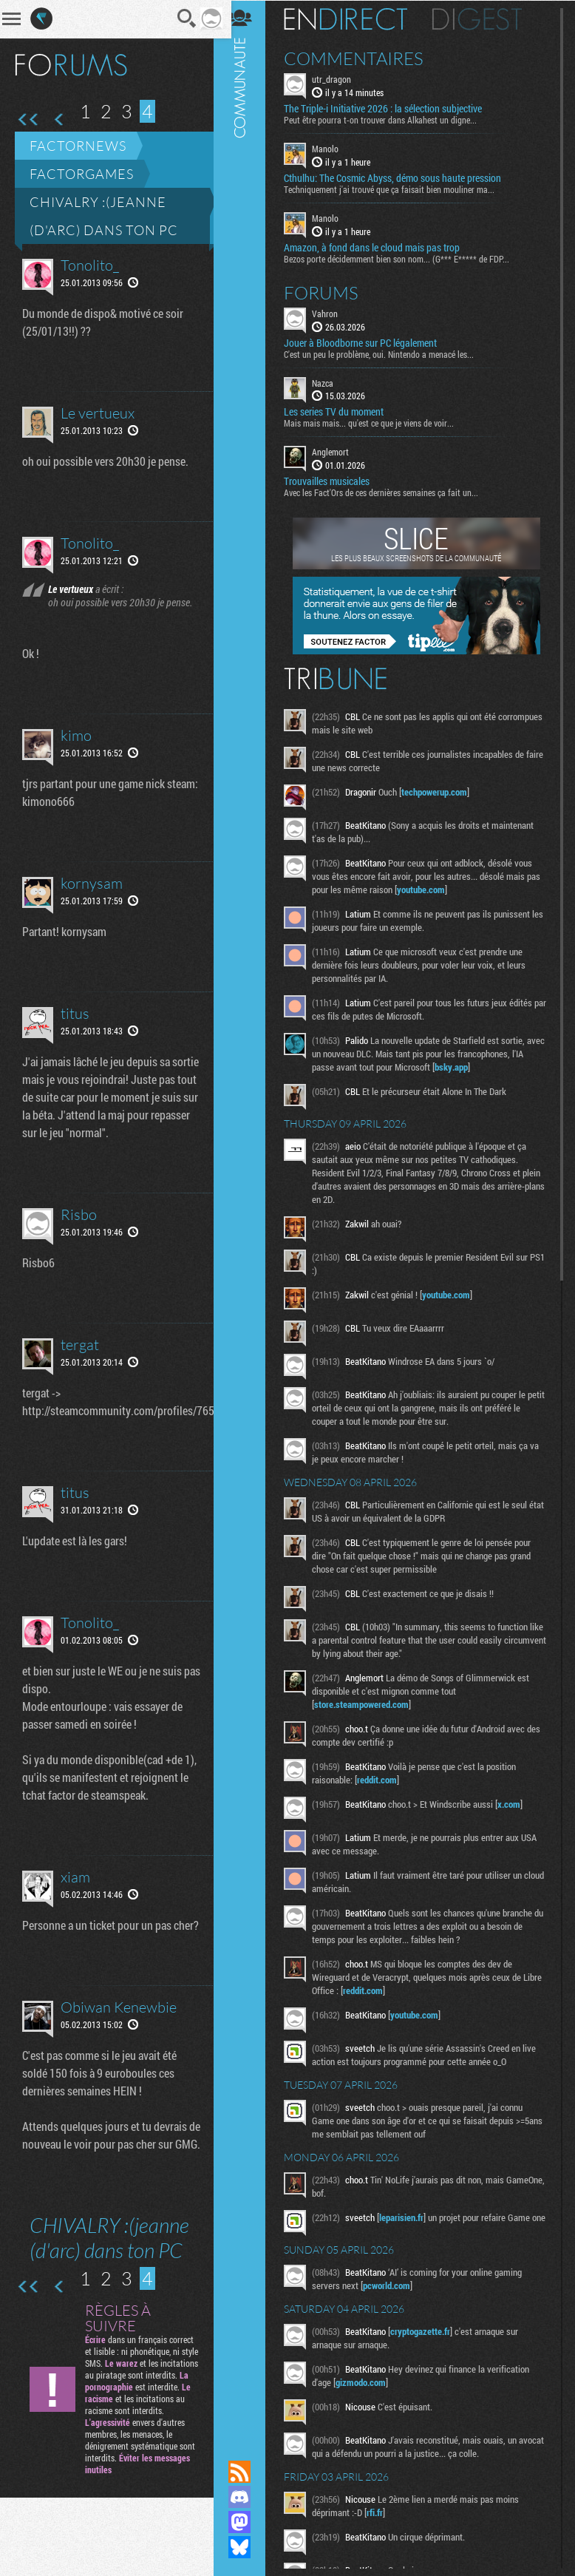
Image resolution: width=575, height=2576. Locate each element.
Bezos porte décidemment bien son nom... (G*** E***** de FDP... (403, 257)
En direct (352, 18)
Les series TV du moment (340, 411)
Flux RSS (246, 2472)
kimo (76, 748)
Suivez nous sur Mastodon (246, 2522)
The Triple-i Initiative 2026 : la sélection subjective (389, 108)
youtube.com (443, 888)
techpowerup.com (441, 791)
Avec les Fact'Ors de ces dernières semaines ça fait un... (387, 492)
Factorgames (82, 174)
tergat (80, 1358)
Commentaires (360, 58)
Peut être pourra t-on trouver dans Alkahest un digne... (386, 119)
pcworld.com (393, 2289)
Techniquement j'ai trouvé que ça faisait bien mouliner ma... (395, 188)
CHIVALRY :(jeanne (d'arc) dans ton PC (104, 216)
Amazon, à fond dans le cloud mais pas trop (378, 246)
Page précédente (59, 119)
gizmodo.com (367, 2386)
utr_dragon (338, 78)
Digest (483, 18)
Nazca (329, 381)
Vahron (331, 312)
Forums (327, 291)
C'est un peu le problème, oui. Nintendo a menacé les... (385, 353)
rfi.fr (381, 2516)
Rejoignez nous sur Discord (246, 2497)
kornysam (92, 896)
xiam (75, 1908)
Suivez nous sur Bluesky (246, 2547)
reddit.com (384, 1779)
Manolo (332, 148)
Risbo (79, 1227)
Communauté (246, 1216)
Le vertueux (98, 413)
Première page (28, 119)
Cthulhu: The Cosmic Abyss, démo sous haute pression (399, 177)
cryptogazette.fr (427, 2335)
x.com (515, 1803)
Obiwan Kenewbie (119, 2056)
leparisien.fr (408, 2216)
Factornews (78, 146)
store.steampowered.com (368, 1703)
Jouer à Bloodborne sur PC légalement (366, 342)
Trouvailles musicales (333, 481)
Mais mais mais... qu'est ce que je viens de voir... (375, 422)
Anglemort (337, 451)
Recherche (177, 18)
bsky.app (471, 1066)
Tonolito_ (90, 265)
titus (75, 1026)
